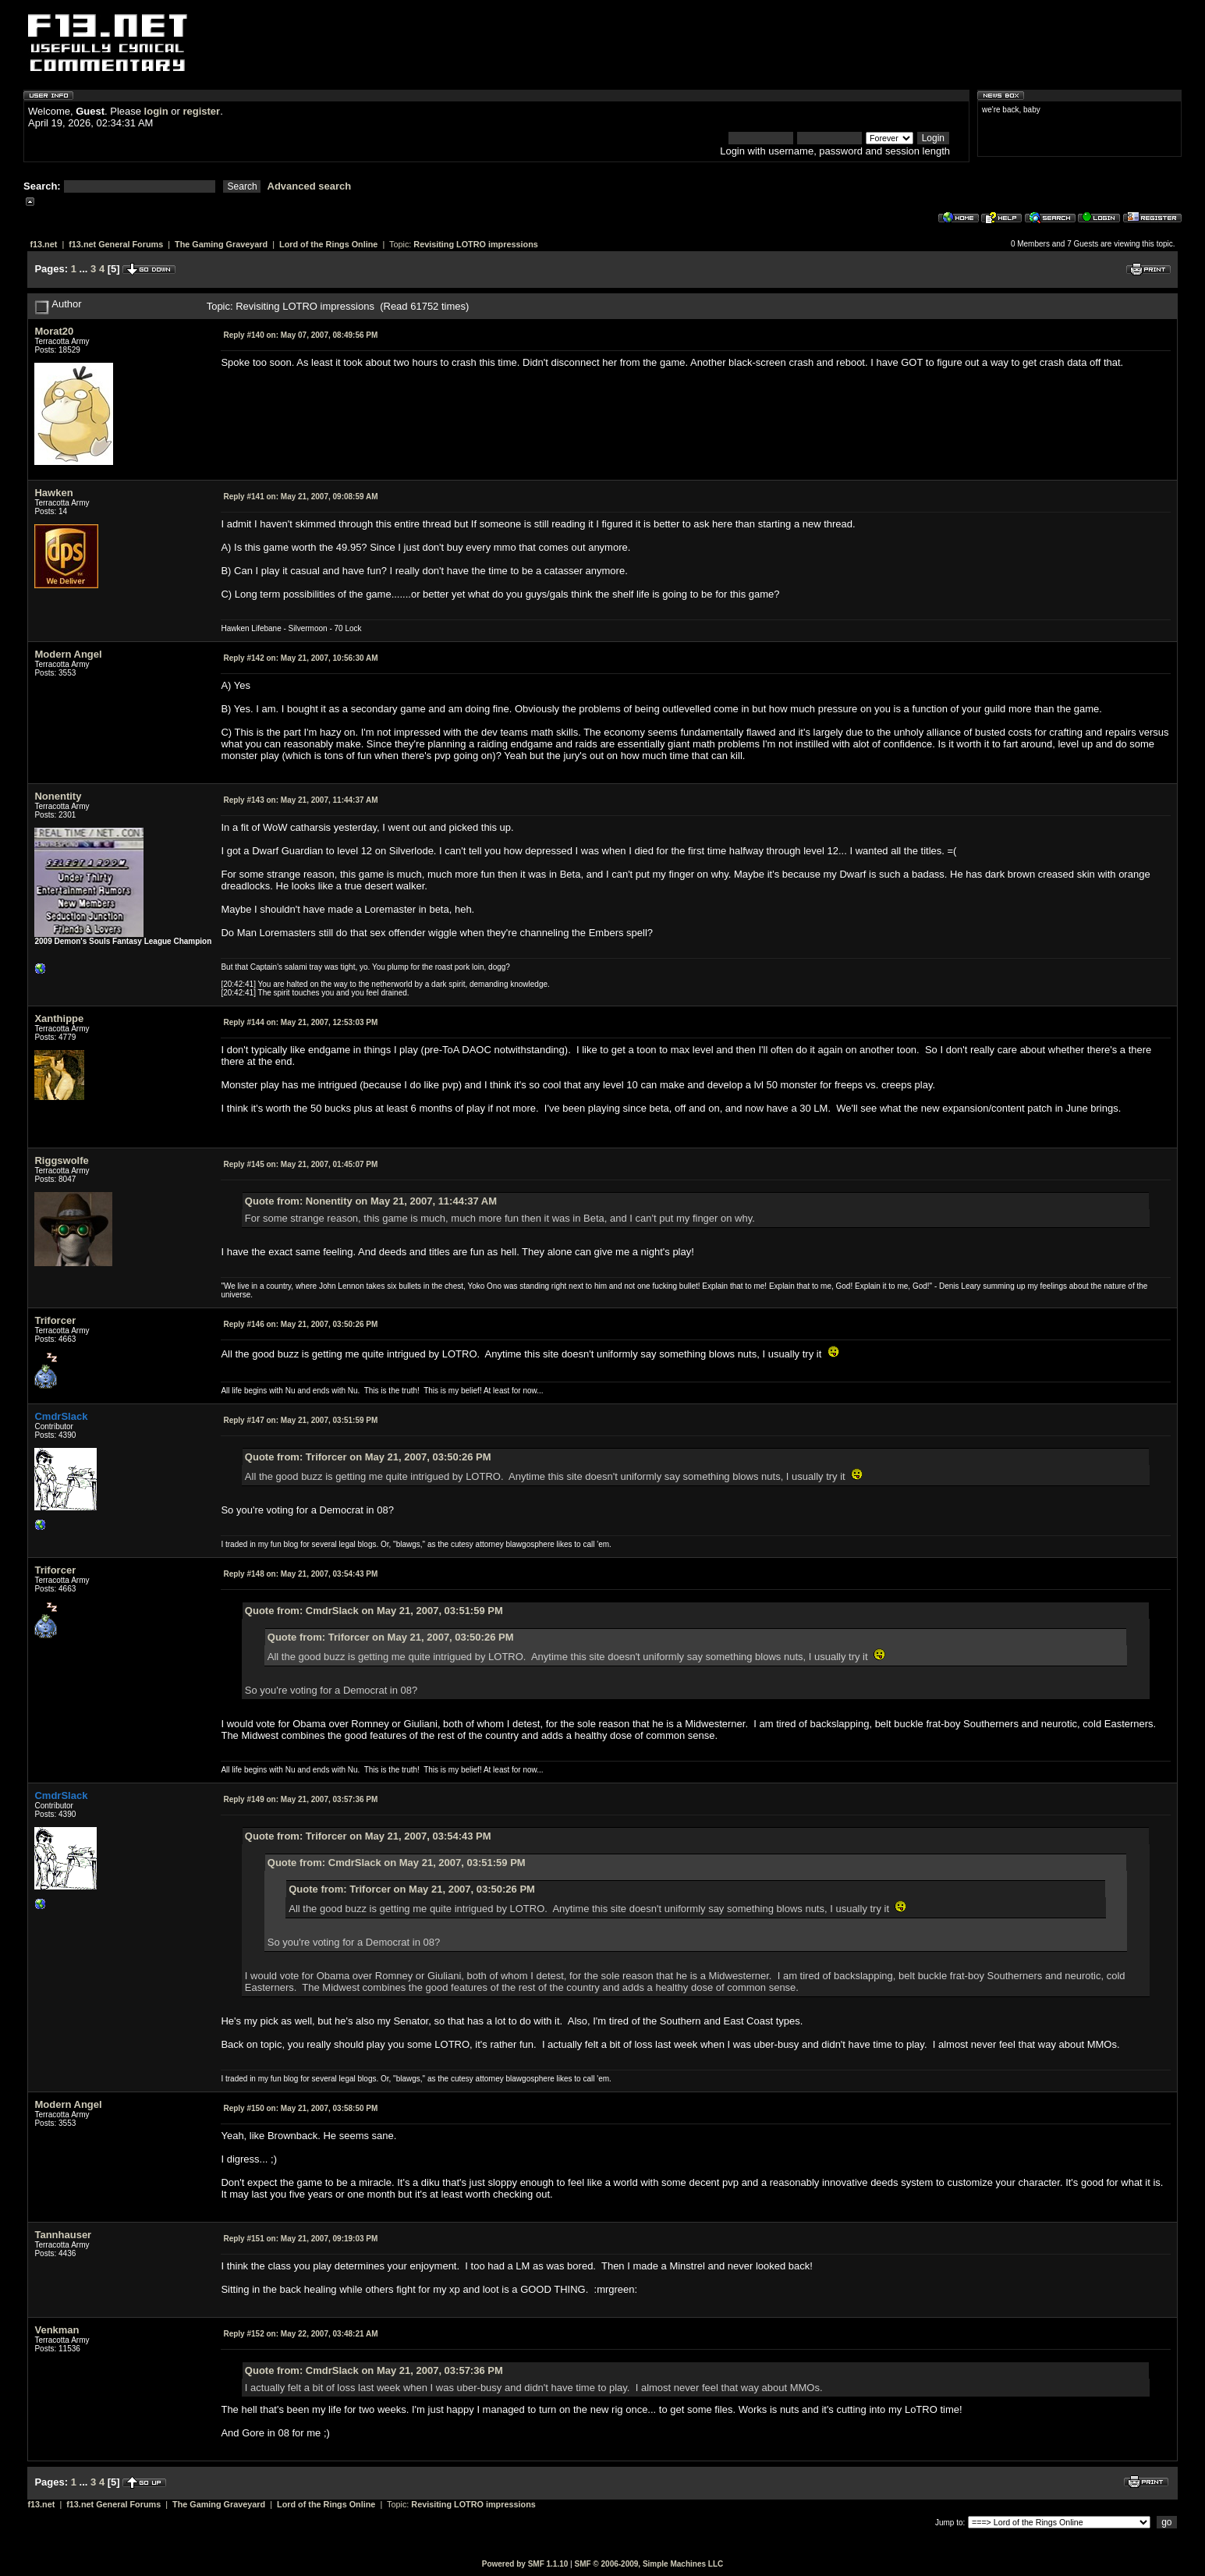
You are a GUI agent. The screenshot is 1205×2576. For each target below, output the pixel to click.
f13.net (43, 244)
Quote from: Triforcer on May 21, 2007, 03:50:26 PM (368, 1457)
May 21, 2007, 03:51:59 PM (300, 1420)
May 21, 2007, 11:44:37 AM (300, 800)
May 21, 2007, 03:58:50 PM (300, 2108)
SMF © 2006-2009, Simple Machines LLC (648, 2564)
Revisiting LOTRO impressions (475, 244)
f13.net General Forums (116, 244)
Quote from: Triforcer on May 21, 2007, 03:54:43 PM (368, 1836)
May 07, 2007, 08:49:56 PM (300, 335)
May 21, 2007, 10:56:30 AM (300, 658)
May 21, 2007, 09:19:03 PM (300, 2238)
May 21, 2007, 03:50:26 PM (300, 1324)
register (201, 111)
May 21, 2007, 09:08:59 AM (300, 496)
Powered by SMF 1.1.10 (525, 2564)
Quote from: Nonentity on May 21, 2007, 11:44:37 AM (371, 1201)
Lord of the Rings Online (328, 244)
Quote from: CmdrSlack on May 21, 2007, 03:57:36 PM (374, 2370)
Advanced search (310, 186)
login (156, 111)
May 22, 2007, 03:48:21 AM (300, 2333)
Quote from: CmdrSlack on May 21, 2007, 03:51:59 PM (374, 1610)
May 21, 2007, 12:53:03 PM (300, 1022)
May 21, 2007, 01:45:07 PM (300, 1164)
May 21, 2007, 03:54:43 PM (300, 1574)
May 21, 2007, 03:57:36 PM (300, 1799)
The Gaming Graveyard (221, 244)
